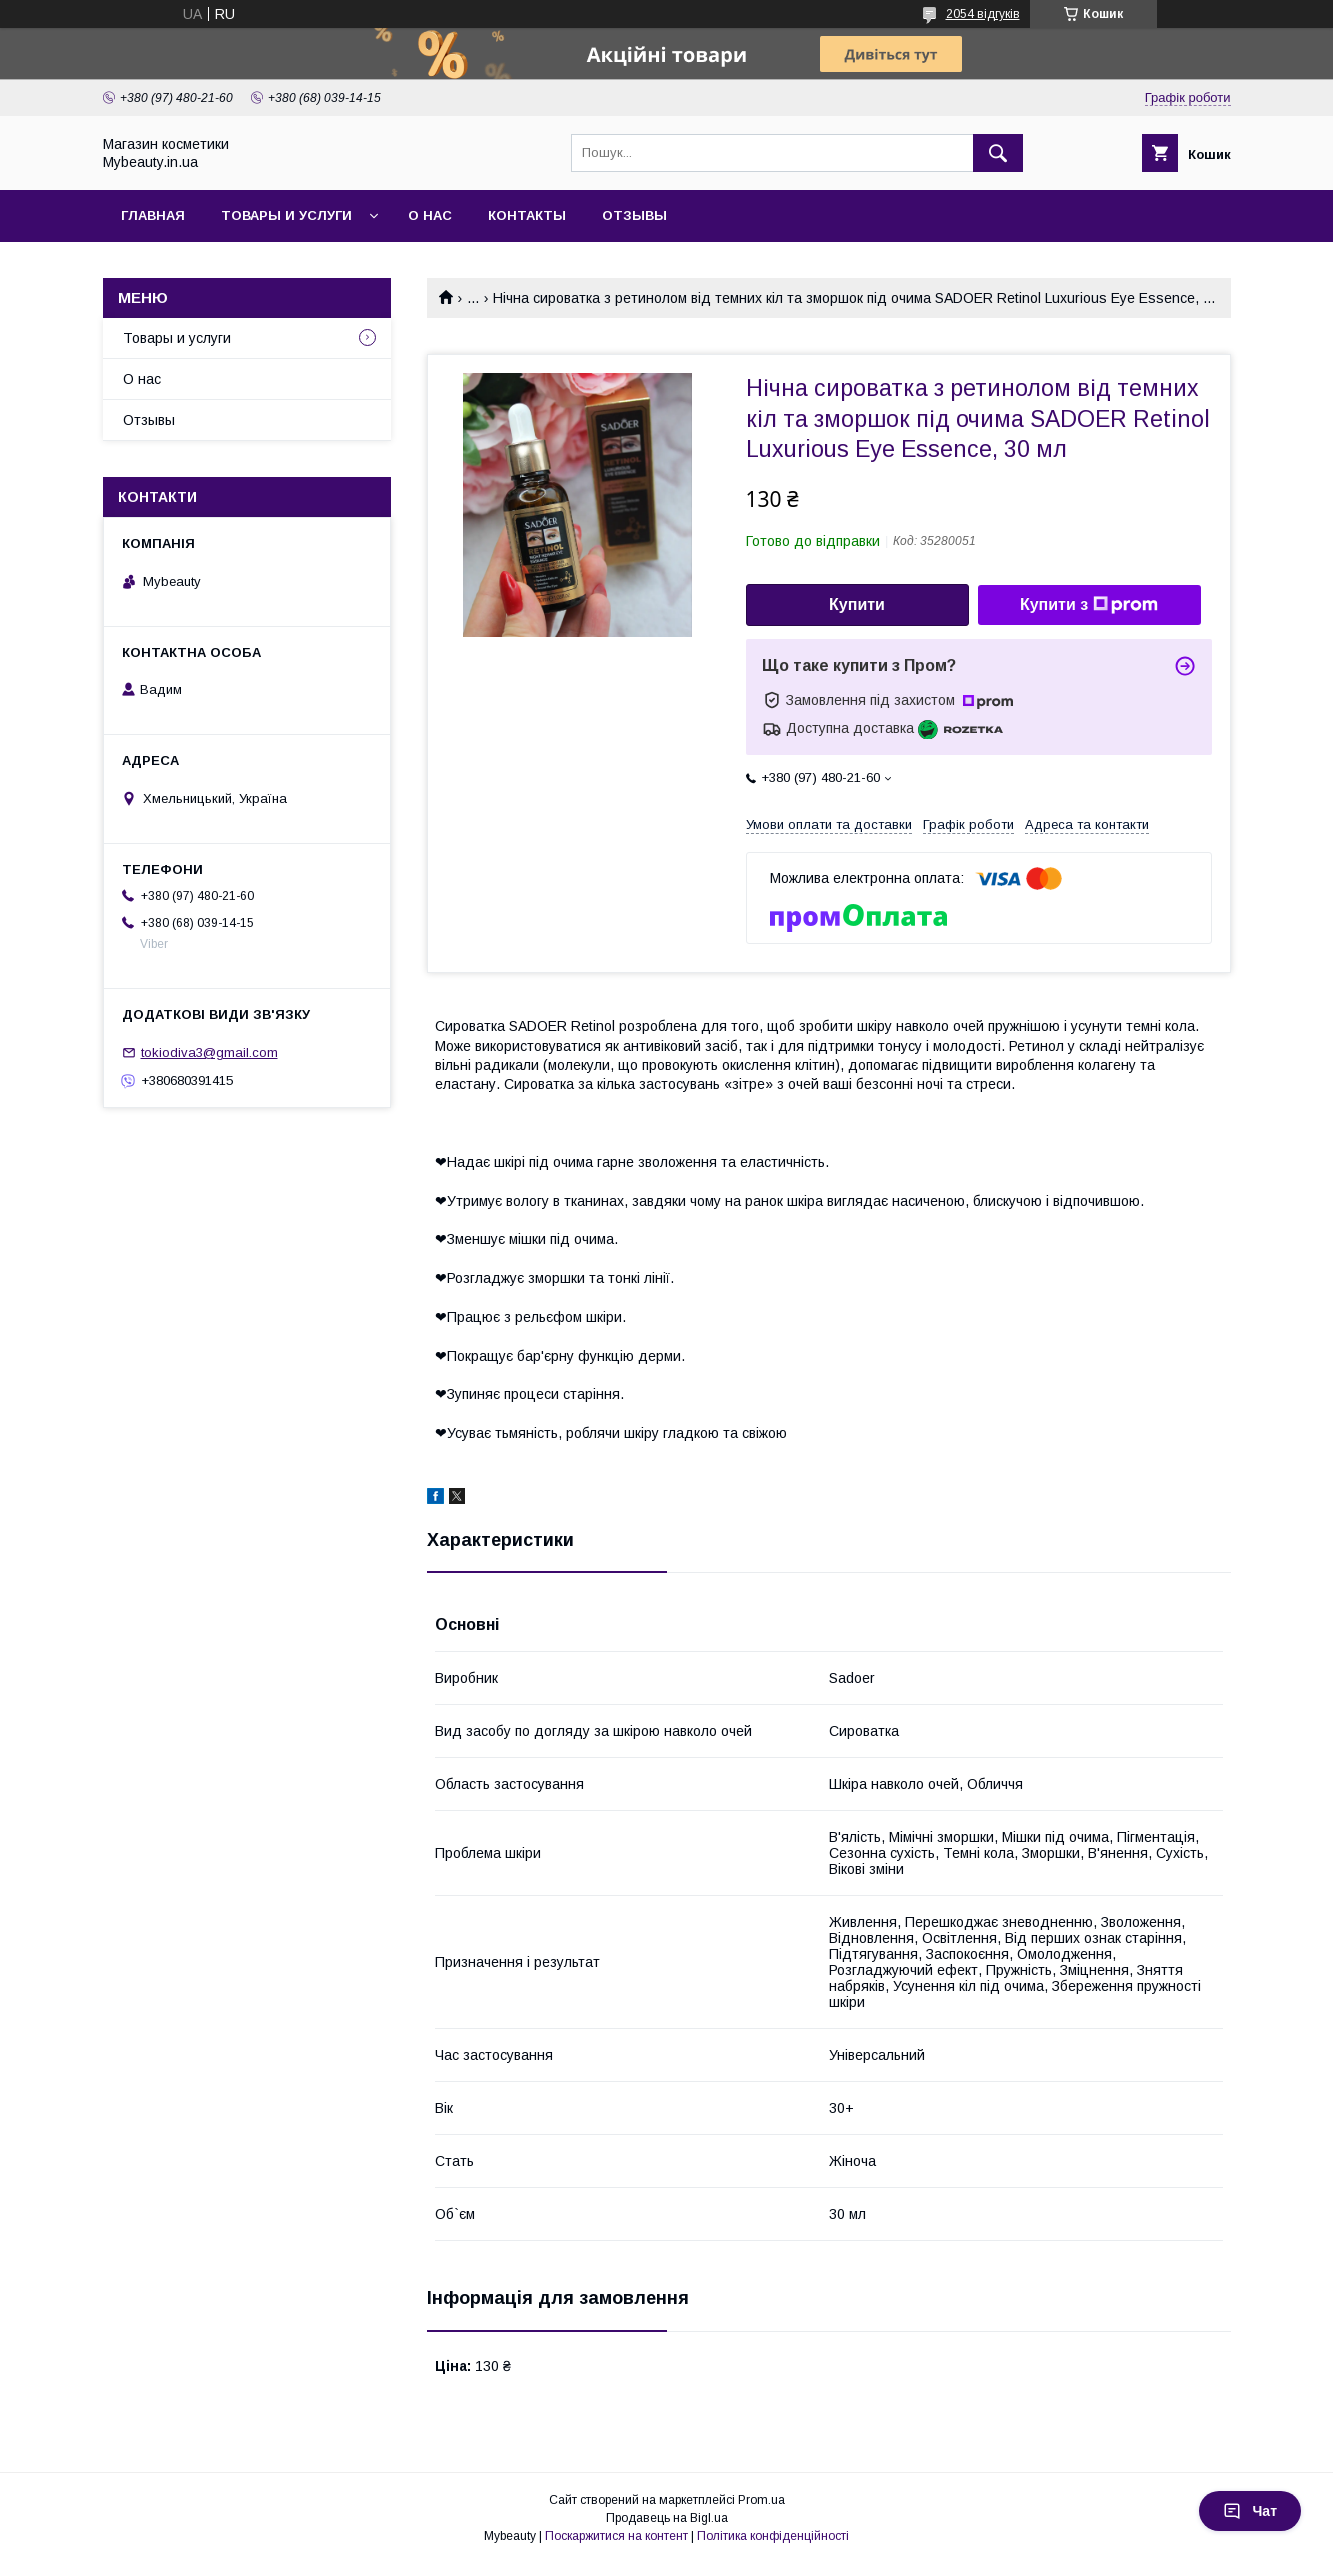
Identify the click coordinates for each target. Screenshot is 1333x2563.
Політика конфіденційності (773, 2536)
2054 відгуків (983, 14)
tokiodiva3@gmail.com (209, 1052)
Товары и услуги (286, 215)
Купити (857, 604)
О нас (430, 215)
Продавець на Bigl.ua (667, 2518)
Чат (1250, 2511)
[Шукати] (998, 153)
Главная (153, 215)
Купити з (1089, 605)
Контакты (527, 215)
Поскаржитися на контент (616, 2536)
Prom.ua (761, 2500)
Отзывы (634, 215)
